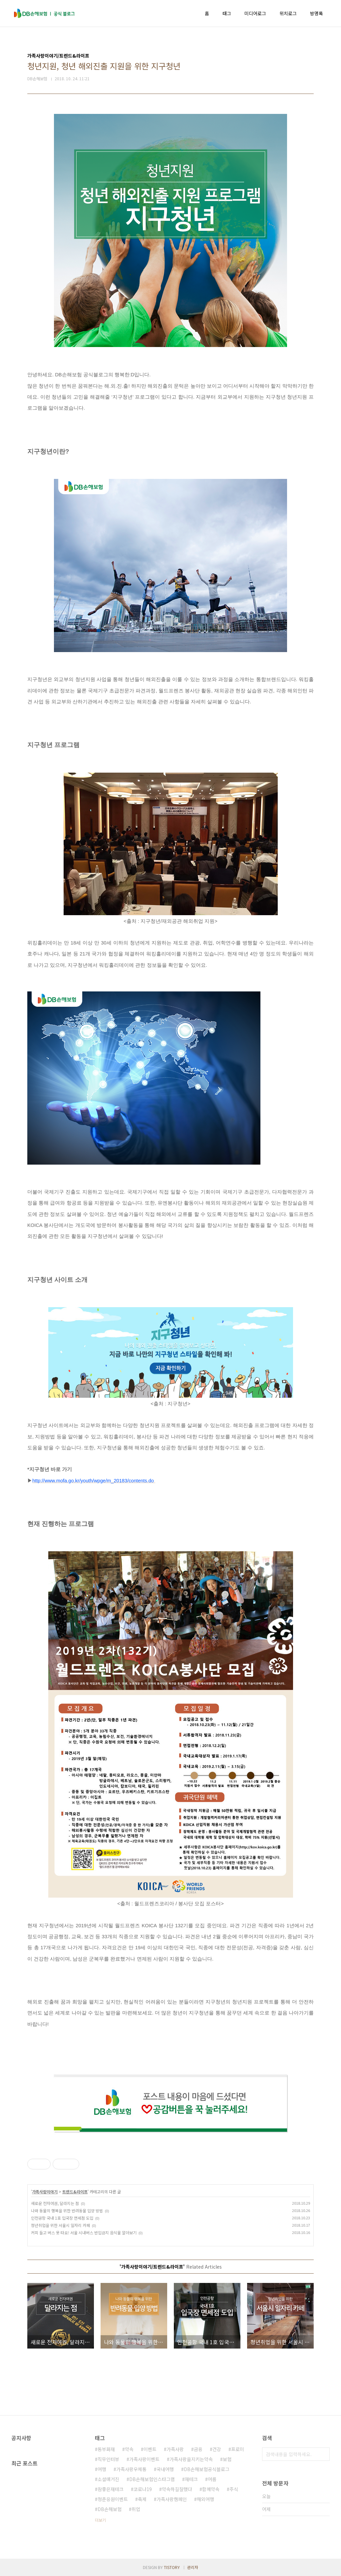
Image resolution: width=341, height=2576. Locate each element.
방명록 (316, 13)
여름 (212, 2479)
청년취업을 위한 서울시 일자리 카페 (60, 2225)
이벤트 (150, 2449)
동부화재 (106, 2449)
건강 (216, 2449)
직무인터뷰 (108, 2459)
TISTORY (172, 2567)
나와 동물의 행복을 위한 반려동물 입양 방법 (67, 2210)
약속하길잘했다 (177, 2489)
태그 (226, 13)
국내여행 (165, 2469)
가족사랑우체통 (131, 2469)
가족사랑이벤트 (144, 2459)
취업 (136, 2509)
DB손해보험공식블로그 (206, 2469)
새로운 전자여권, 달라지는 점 (55, 2203)
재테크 (191, 2479)
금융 (198, 2449)
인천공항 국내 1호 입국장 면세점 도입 (62, 2218)
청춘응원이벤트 (113, 2499)
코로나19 (143, 2489)
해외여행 (205, 2499)
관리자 (192, 2567)
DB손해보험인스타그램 (152, 2479)
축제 (142, 2499)
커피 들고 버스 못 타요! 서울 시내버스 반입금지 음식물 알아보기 (84, 2232)
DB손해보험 (110, 2509)
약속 (129, 2449)
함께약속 (210, 2489)
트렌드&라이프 (75, 2191)
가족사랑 (175, 2449)
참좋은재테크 (111, 2489)
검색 (323, 2454)
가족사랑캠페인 (172, 2499)
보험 (227, 2459)
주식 (233, 2489)
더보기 (100, 2520)
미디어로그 (255, 13)
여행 (102, 2469)
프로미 (237, 2449)
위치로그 (288, 13)
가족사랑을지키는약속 (191, 2459)
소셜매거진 (108, 2479)
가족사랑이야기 (45, 2191)
